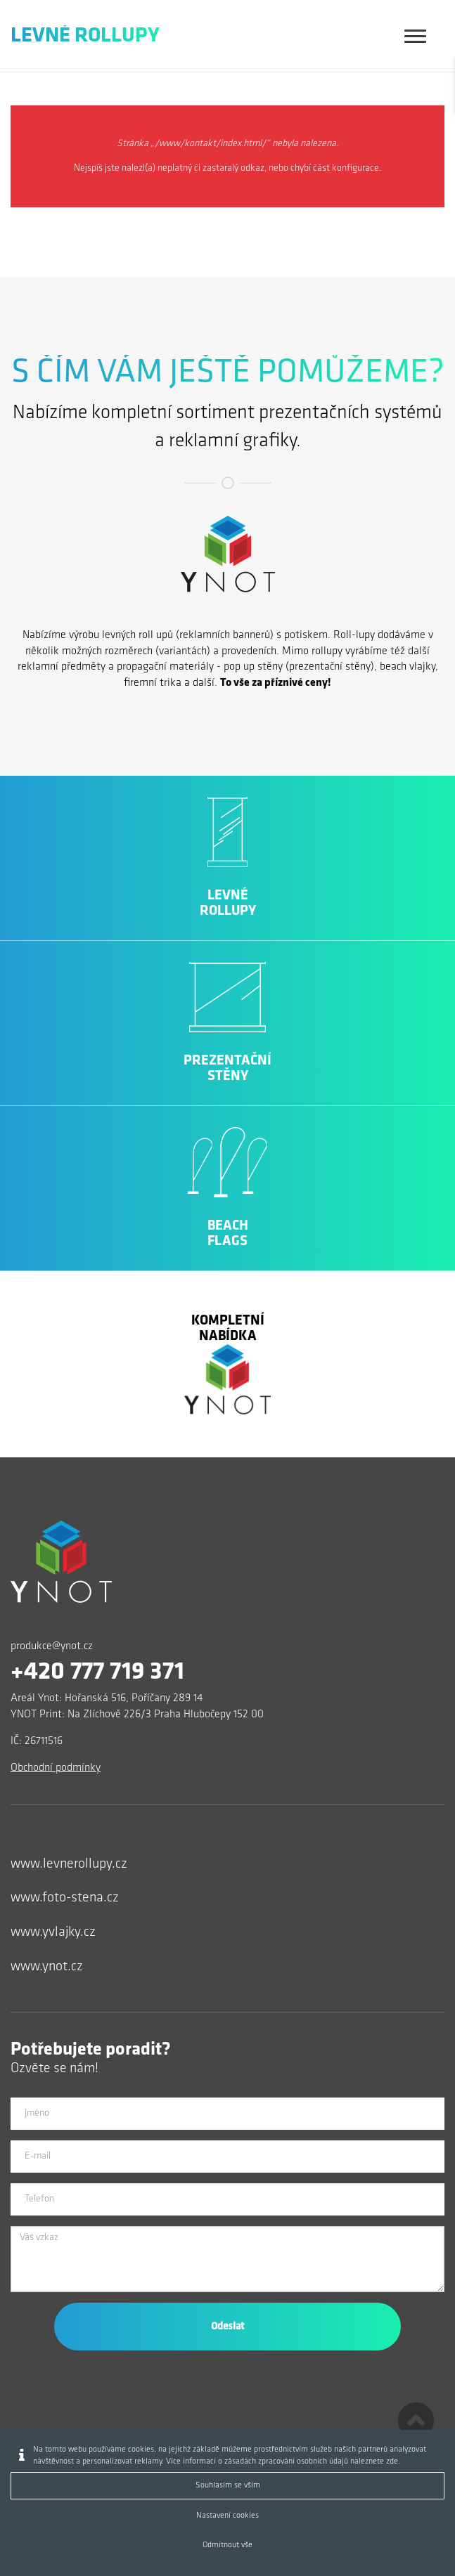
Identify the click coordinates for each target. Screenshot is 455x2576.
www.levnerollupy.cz (69, 1864)
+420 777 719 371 (97, 1672)
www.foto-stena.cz (65, 1898)
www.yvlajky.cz (53, 1932)
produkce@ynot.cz (52, 1646)
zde (392, 2461)
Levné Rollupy (85, 36)
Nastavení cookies (227, 2515)
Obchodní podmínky (56, 1768)
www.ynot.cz (47, 1967)
